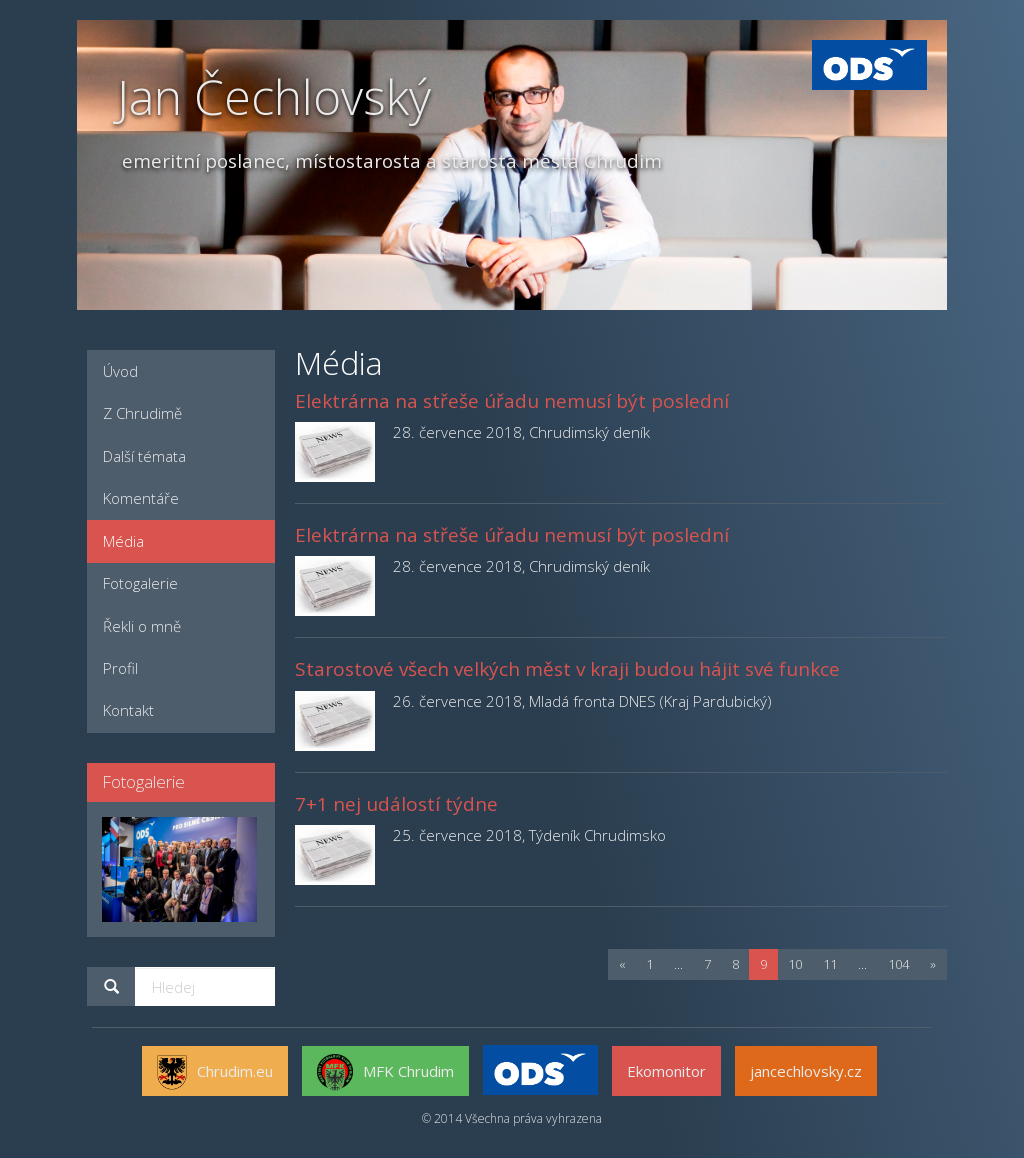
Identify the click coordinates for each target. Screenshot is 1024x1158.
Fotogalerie (140, 583)
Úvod (120, 371)
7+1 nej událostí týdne (396, 804)
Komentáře (141, 498)
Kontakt (128, 710)
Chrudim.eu (215, 1073)
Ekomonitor (666, 1071)
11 (830, 964)
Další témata (144, 456)
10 (795, 964)
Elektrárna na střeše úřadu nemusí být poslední (512, 401)
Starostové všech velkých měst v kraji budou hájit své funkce (567, 669)
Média (123, 541)
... (678, 964)
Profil (120, 668)
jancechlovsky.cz (806, 1071)
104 (898, 964)
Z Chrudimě (142, 413)
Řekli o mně (142, 626)
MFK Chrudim (385, 1073)
